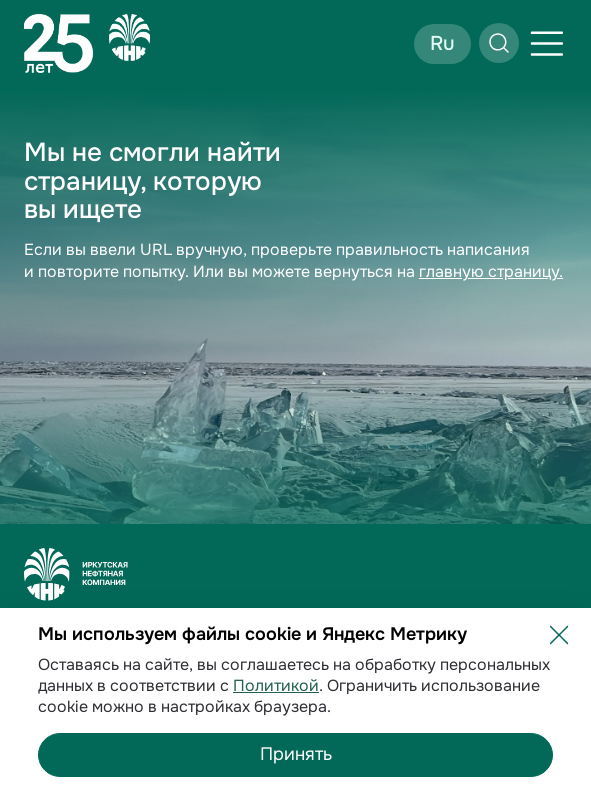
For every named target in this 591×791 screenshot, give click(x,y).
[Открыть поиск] (499, 43)
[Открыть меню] (547, 44)
